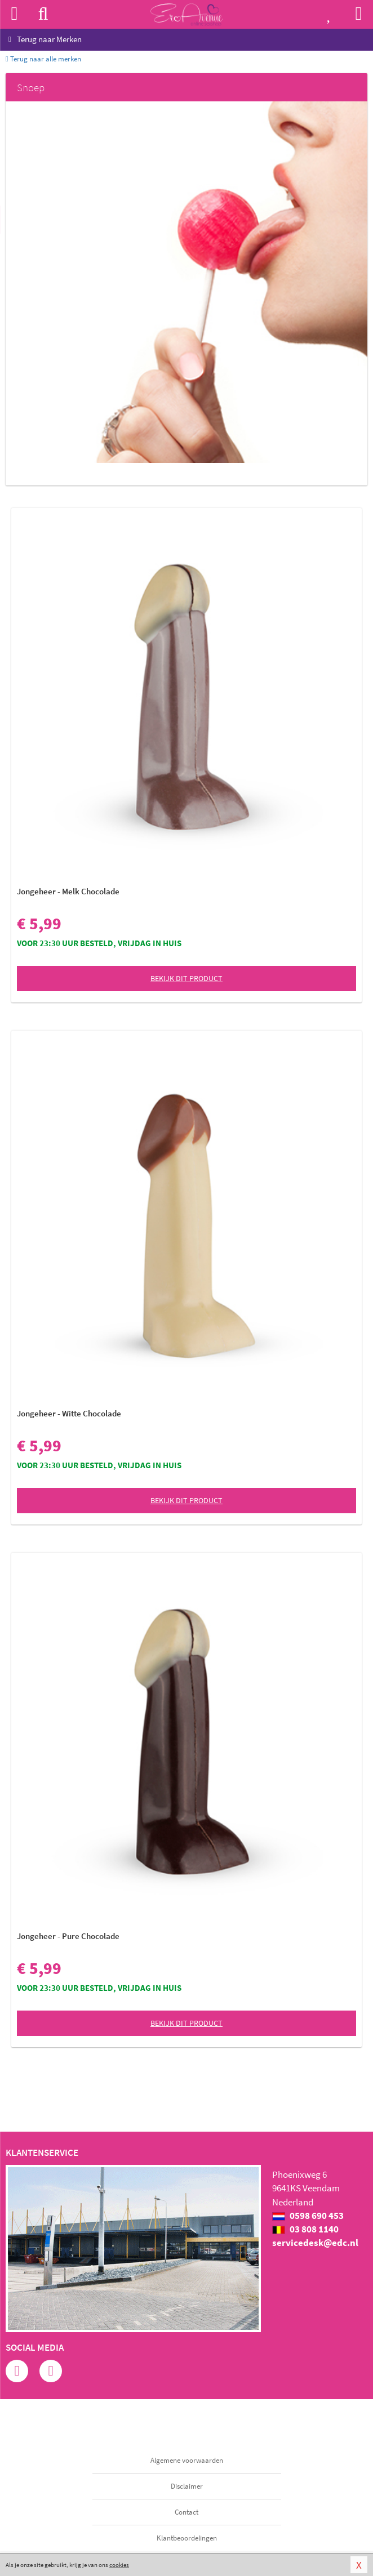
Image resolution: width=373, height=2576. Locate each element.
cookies (119, 2565)
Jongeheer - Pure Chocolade (68, 1936)
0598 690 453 (308, 2215)
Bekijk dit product (186, 978)
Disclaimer (187, 2486)
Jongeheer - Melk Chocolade (68, 891)
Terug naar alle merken (43, 59)
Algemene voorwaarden (186, 2460)
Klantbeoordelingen (187, 2538)
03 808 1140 (305, 2229)
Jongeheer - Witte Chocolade (69, 1413)
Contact (186, 2512)
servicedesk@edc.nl (315, 2242)
